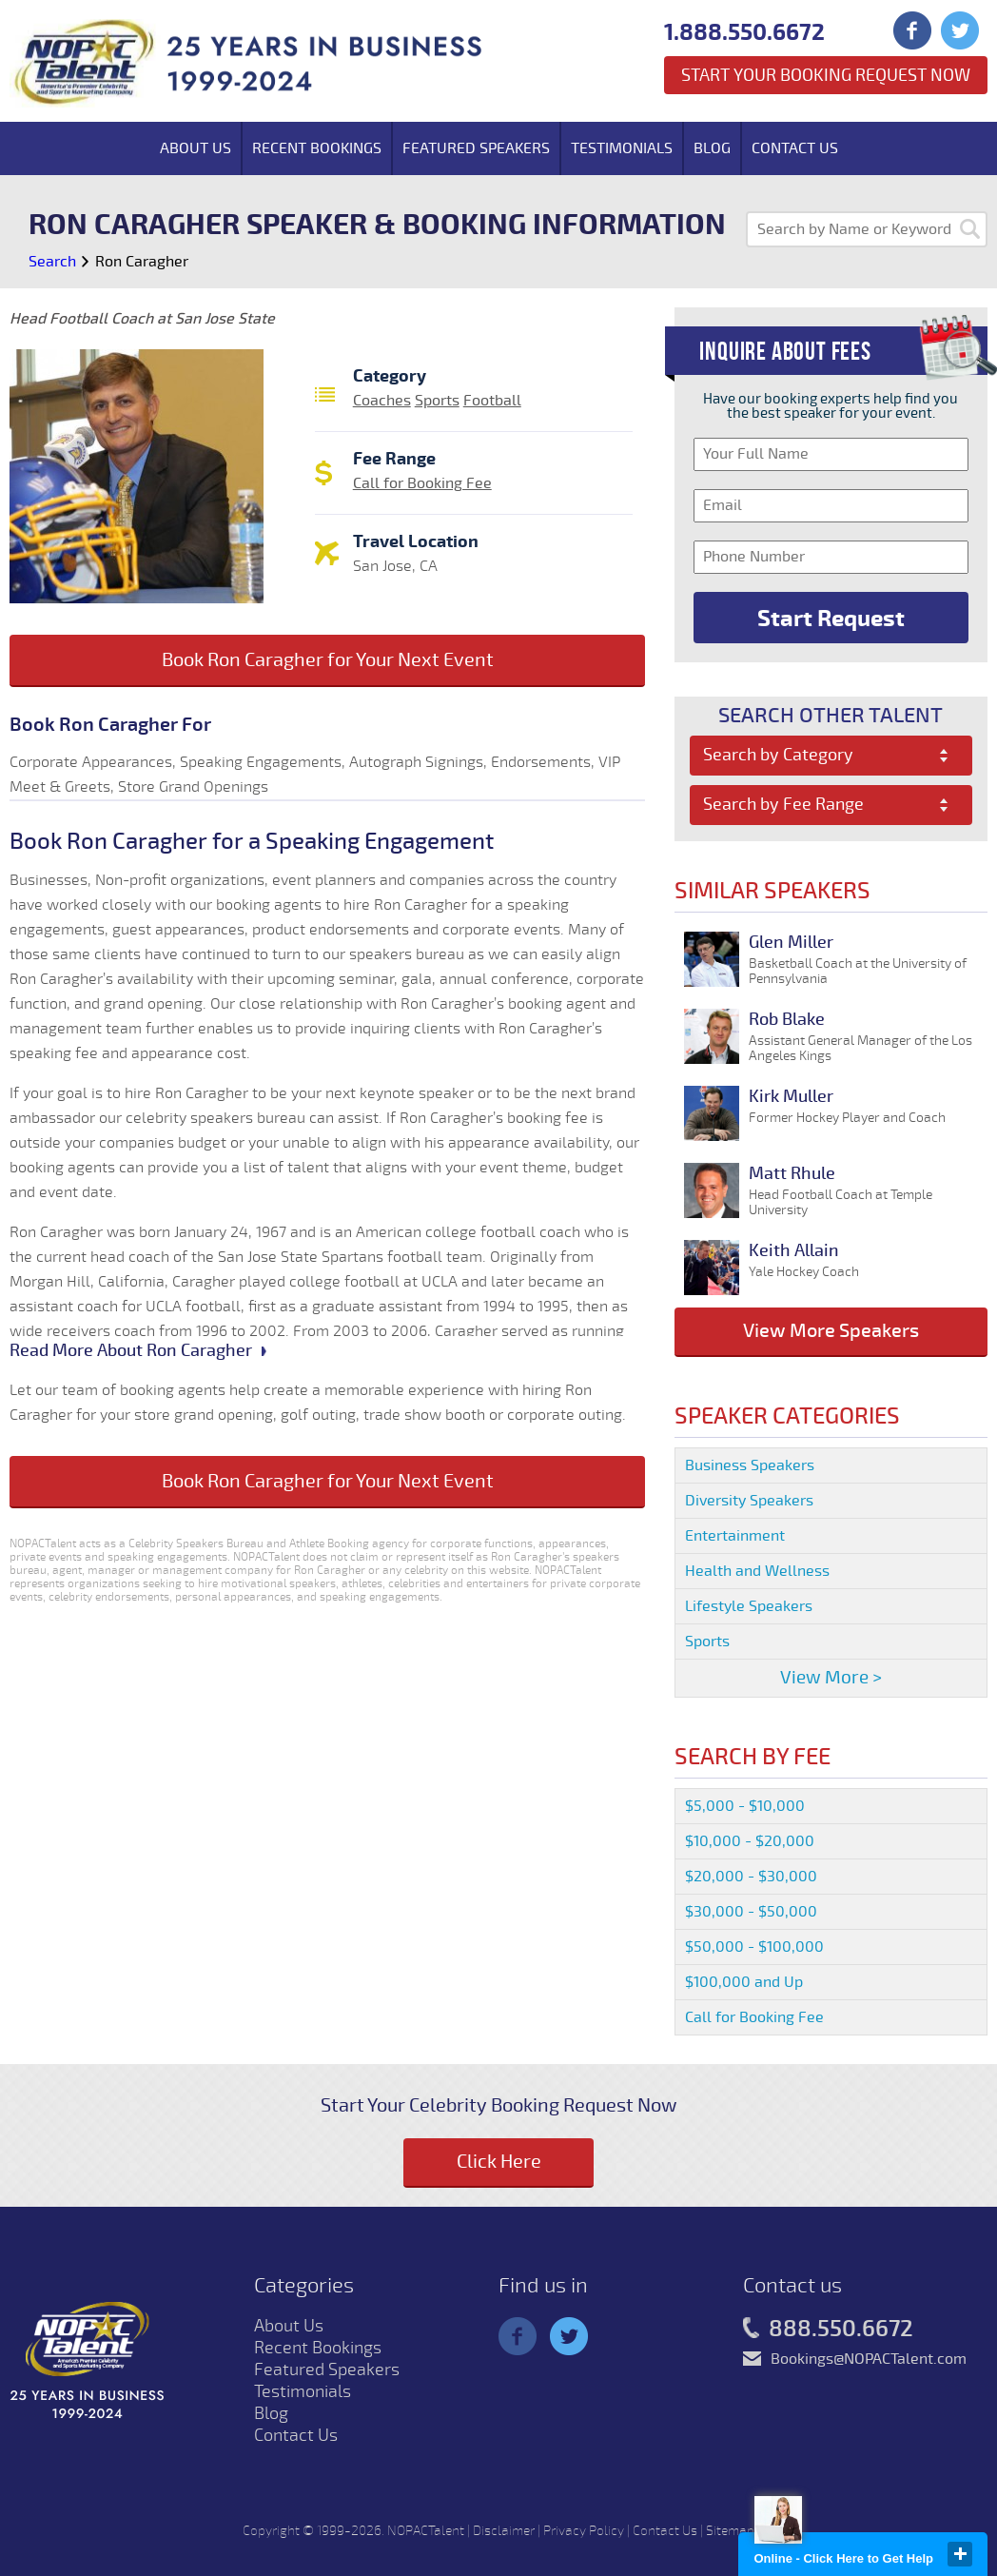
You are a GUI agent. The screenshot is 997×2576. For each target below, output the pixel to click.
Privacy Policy (583, 2531)
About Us (195, 148)
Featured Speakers (476, 148)
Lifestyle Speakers (748, 1606)
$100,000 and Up (744, 1982)
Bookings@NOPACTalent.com (869, 2359)
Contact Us (795, 148)
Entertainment (735, 1535)
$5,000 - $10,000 (745, 1806)
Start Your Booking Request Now (825, 75)
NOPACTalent (425, 2531)
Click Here (499, 2161)
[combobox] (830, 756)
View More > (831, 1677)
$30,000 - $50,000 (751, 1911)
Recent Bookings (316, 148)
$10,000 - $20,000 (749, 1841)
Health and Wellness (757, 1571)
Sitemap (730, 2531)
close (960, 2554)
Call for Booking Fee (422, 483)
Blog (712, 148)
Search (52, 261)
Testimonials (622, 148)
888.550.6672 (828, 2329)
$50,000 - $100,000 (754, 1947)
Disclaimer (504, 2531)
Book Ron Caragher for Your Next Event (328, 660)
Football (492, 400)
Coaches (382, 400)
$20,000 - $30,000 (751, 1876)
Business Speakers (749, 1465)
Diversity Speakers (749, 1500)
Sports (437, 400)
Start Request (831, 618)
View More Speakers (831, 1331)
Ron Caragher (141, 261)
